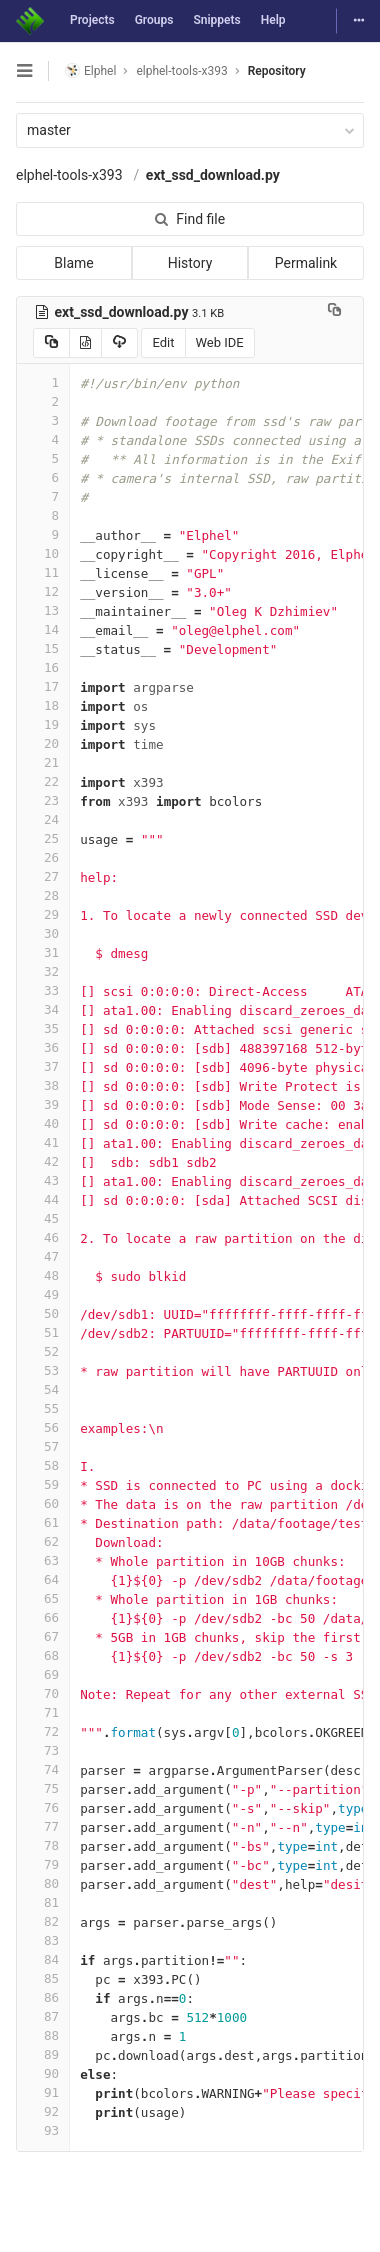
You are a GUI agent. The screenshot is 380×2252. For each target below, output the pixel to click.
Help (273, 20)
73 (43, 1750)
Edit (163, 342)
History (190, 263)
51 (43, 1332)
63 (43, 1560)
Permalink (306, 263)
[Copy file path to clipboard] (334, 312)
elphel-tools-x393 (69, 175)
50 (43, 1313)
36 (43, 1047)
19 (43, 724)
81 (43, 1902)
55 (43, 1408)
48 (43, 1275)
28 (43, 895)
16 (43, 667)
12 (43, 591)
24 (43, 819)
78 (43, 1845)
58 (43, 1465)
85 (43, 1978)
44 (43, 1199)
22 (43, 781)
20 (43, 743)
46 (43, 1237)
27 (43, 876)
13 (43, 610)
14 (43, 629)
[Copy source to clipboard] (51, 343)
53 (43, 1370)
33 (43, 990)
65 (43, 1598)
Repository (277, 71)
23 (43, 800)
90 (43, 2073)
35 (43, 1028)
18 (43, 705)
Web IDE (220, 342)
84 (43, 1959)
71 (43, 1712)
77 (43, 1826)
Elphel (90, 70)
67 (43, 1636)
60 (43, 1503)
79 (43, 1864)
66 (43, 1617)
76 (43, 1807)
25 (43, 838)
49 (43, 1294)
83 (43, 1940)
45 (43, 1218)
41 (43, 1142)
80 (43, 1883)
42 (43, 1161)
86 (43, 1997)
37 (43, 1066)
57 (43, 1446)
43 (43, 1180)
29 (43, 914)
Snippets (216, 20)
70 (43, 1693)
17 (43, 686)
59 (43, 1484)
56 (43, 1427)
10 (43, 553)
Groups (154, 20)
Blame (73, 263)
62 (43, 1541)
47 (43, 1256)
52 (43, 1351)
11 (43, 572)
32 (43, 971)
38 (43, 1085)
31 (43, 952)
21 (43, 762)
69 (43, 1674)
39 (43, 1104)
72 (43, 1731)
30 (43, 933)
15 (43, 648)
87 (43, 2016)
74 (43, 1769)
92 (43, 2111)
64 (43, 1579)
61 (43, 1522)
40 (43, 1123)
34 (43, 1009)
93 (43, 2130)
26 (43, 857)
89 (43, 2054)
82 (43, 1921)
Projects (92, 20)
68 (43, 1655)
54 (43, 1389)
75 (43, 1788)
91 (43, 2092)
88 (43, 2035)
